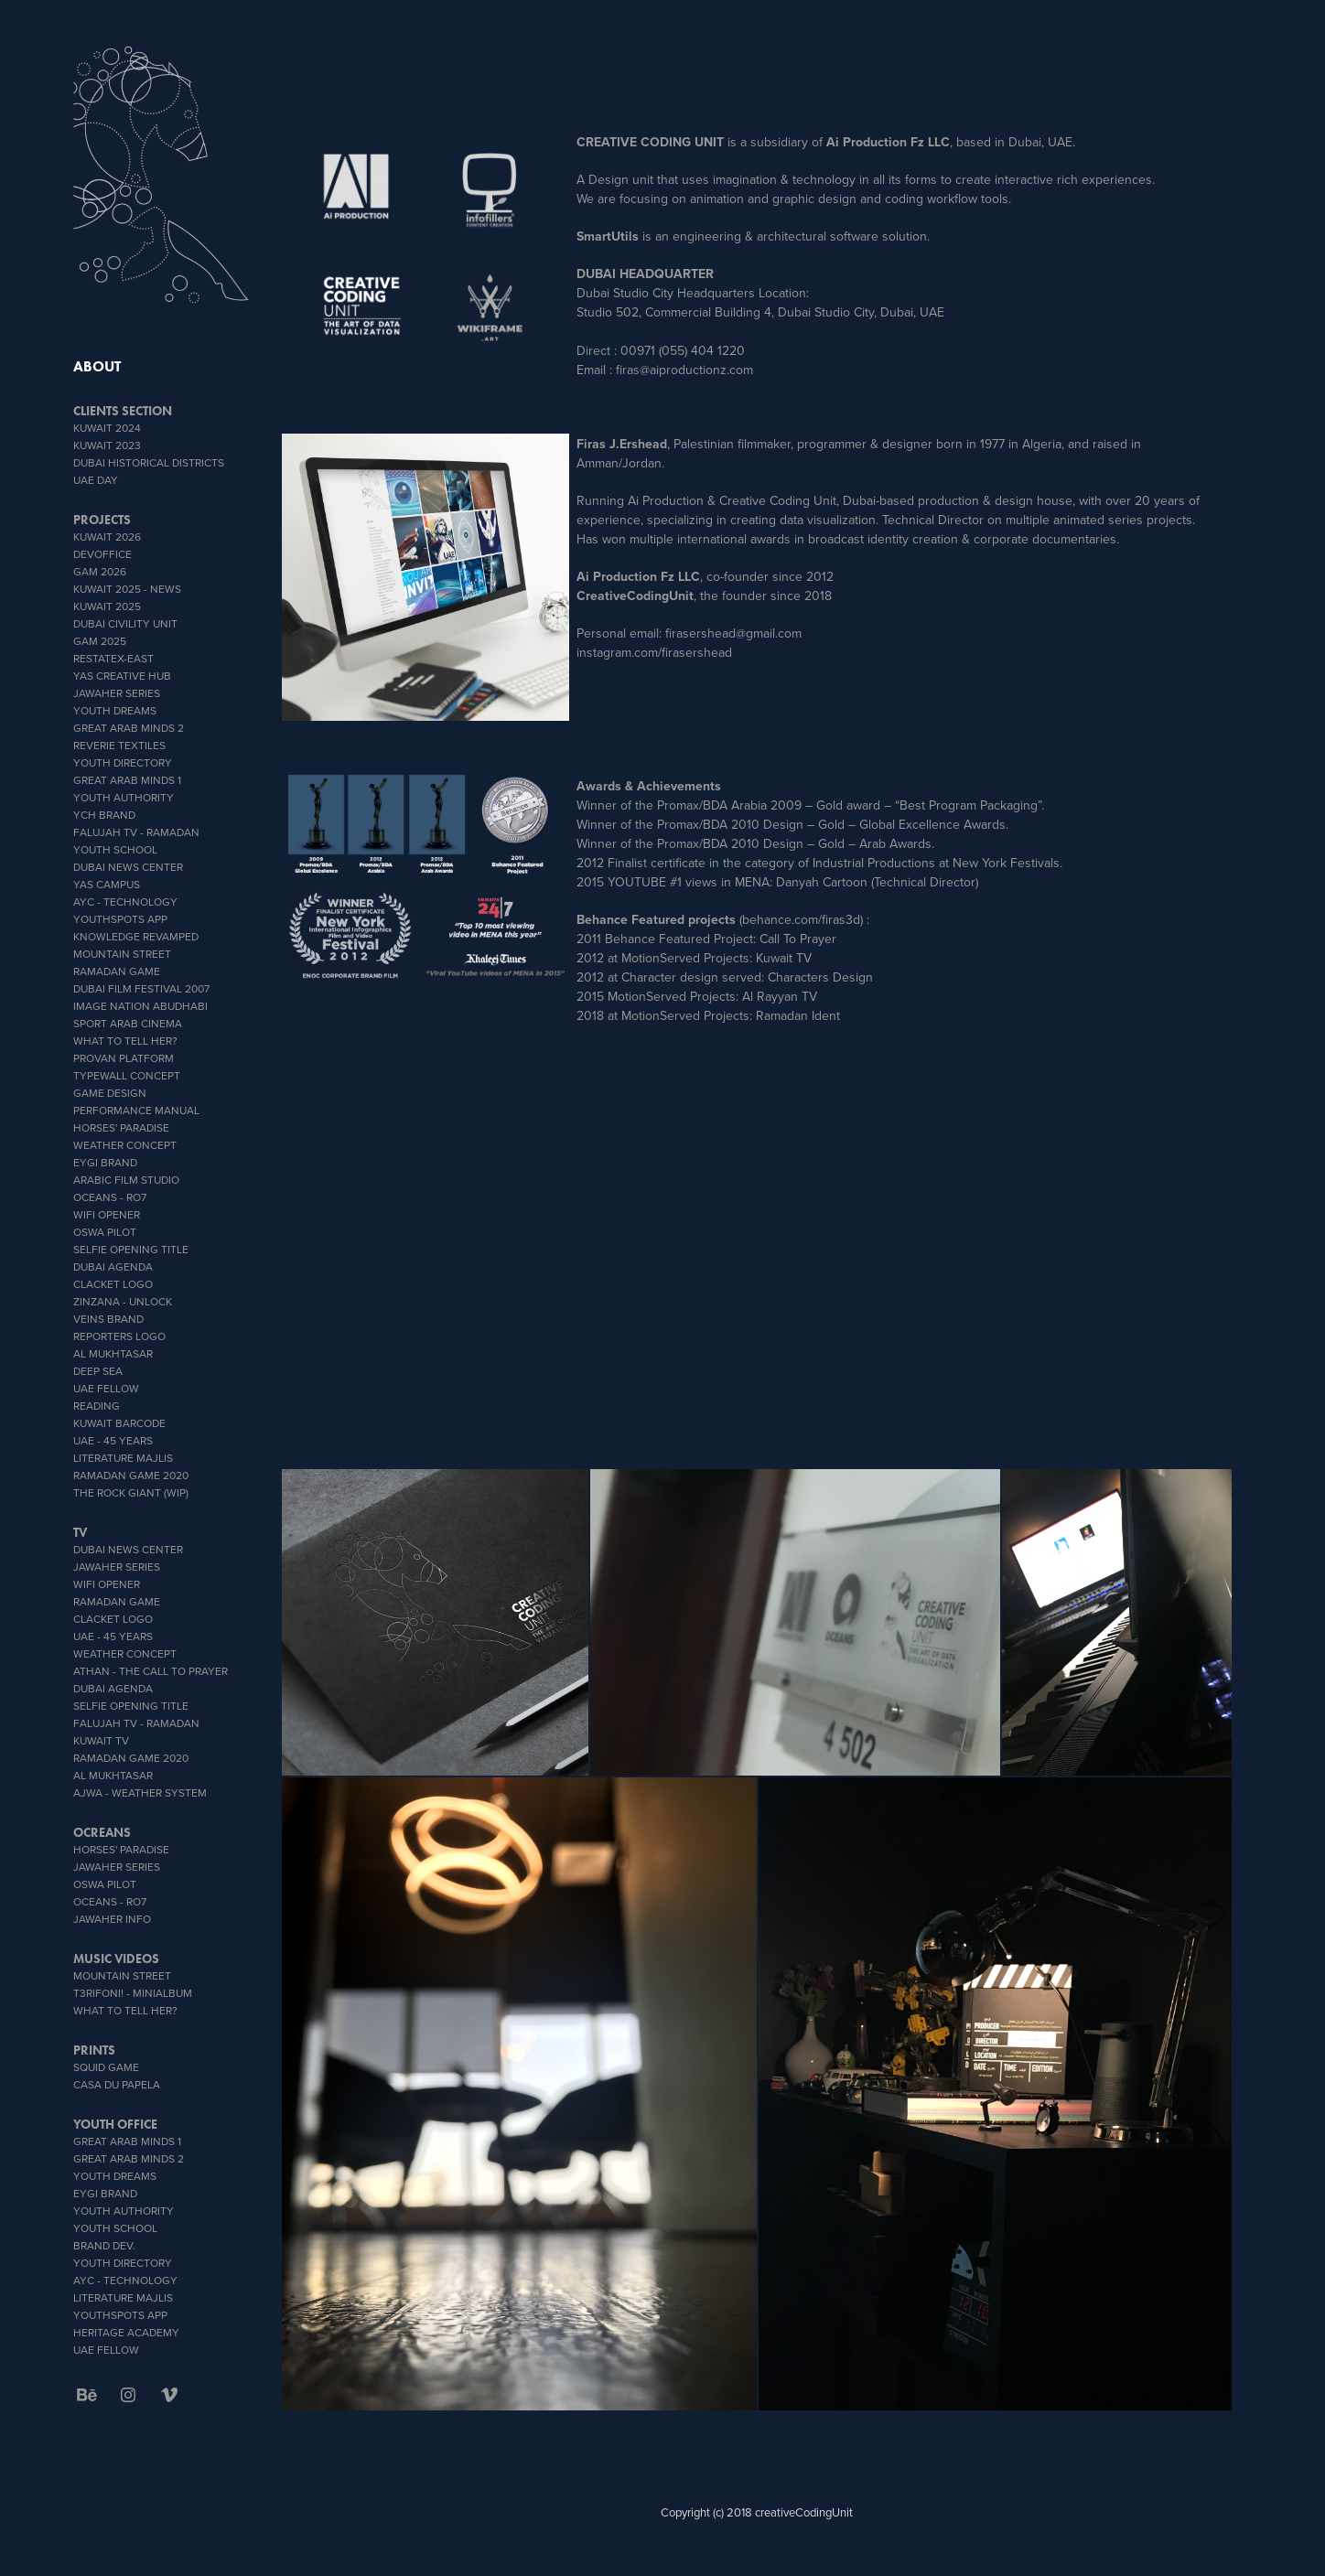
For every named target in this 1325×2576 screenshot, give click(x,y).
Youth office (115, 2124)
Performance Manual (136, 1110)
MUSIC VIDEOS (116, 1959)
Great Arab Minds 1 (127, 780)
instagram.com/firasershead (654, 652)
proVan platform (123, 1058)
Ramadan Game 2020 (131, 1475)
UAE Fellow (106, 1388)
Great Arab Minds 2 (128, 727)
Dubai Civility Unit (125, 623)
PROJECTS (102, 520)
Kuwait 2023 (107, 445)
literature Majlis (123, 1457)
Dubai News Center (128, 867)
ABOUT (97, 366)
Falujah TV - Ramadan (136, 832)
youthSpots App (120, 919)
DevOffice (102, 554)
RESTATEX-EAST (113, 658)
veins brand (108, 1318)
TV (80, 1532)
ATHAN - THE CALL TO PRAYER (150, 1671)
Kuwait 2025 (107, 606)
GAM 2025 (99, 641)
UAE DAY (95, 480)
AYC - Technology (125, 901)
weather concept (125, 1145)
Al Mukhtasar (113, 1353)
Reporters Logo (119, 1336)
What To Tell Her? (125, 1040)
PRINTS (94, 2050)
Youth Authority (123, 797)
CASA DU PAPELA (116, 2084)
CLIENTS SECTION (122, 411)
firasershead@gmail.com (733, 633)
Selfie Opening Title (131, 1249)
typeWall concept (126, 1075)
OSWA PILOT (104, 1232)
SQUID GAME (106, 2067)
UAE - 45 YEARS (113, 1440)
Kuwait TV (101, 1740)
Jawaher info (112, 1919)
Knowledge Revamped (136, 936)
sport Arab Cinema (127, 1023)
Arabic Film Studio (126, 1179)
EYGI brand (105, 1162)
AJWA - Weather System (140, 1792)
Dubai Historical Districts (148, 462)
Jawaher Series (116, 693)
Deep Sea (98, 1371)
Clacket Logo (113, 1284)
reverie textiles (119, 745)
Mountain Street (122, 953)
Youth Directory (122, 762)
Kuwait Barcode (119, 1423)
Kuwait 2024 (107, 427)
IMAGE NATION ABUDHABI (140, 1006)
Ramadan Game (116, 971)
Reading (96, 1405)
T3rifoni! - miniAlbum (132, 1993)
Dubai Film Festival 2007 (141, 988)
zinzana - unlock (122, 1301)
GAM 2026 (99, 571)
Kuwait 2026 (107, 536)
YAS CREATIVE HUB (122, 675)
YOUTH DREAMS (114, 710)
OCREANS (102, 1833)
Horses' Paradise (121, 1127)
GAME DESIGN (109, 1092)
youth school (115, 849)
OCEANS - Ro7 (109, 1197)
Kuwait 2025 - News (127, 588)
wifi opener (106, 1214)
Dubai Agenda (113, 1266)
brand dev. (104, 2245)
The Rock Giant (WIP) (131, 1492)
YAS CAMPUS (106, 884)
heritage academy (126, 2332)
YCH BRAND (104, 814)
